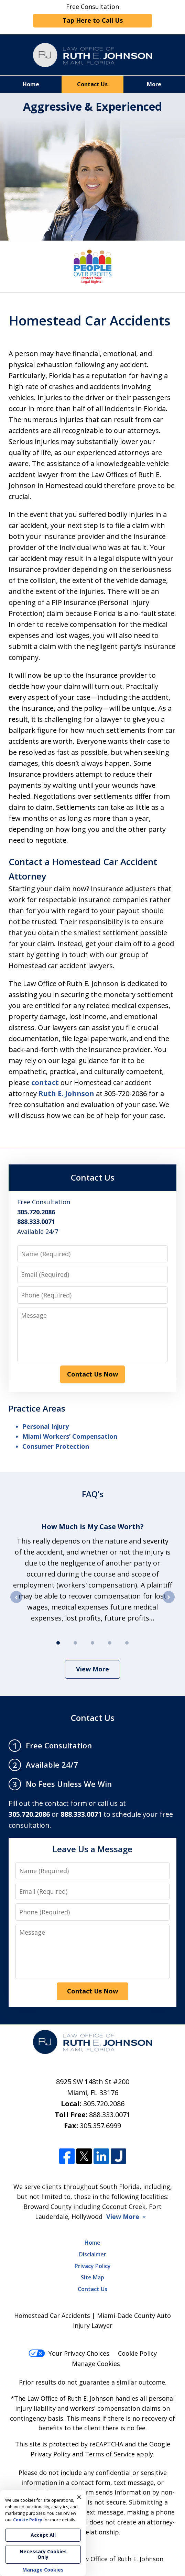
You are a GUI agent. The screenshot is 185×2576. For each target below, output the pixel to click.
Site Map (92, 2277)
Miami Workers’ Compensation (69, 1436)
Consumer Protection (55, 1446)
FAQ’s (93, 1494)
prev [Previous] (16, 1602)
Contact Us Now (92, 1374)
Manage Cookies (96, 2363)
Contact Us (92, 84)
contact (45, 1082)
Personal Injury (45, 1426)
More (154, 84)
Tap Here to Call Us (93, 20)
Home (31, 84)
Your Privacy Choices (69, 2353)
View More (92, 1669)
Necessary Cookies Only (43, 2554)
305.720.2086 (103, 2103)
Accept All (43, 2535)
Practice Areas (37, 1408)
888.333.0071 (109, 2114)
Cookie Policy (137, 2353)
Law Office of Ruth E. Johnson (120, 2559)
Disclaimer (92, 2254)
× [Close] (79, 2497)
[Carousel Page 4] (109, 1642)
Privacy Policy (93, 2266)
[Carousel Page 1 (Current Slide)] (58, 1642)
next (169, 1602)
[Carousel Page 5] (126, 1642)
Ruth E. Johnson (66, 1093)
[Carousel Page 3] (92, 1642)
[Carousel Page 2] (75, 1642)
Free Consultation (92, 14)
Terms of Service (110, 2454)
